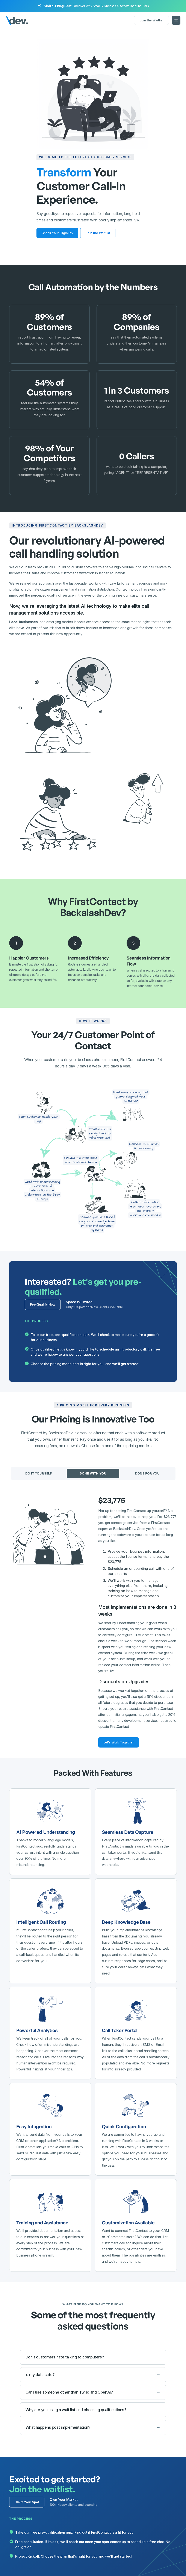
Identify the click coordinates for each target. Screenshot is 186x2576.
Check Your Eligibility (57, 233)
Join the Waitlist (151, 20)
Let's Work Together (118, 1742)
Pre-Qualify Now (42, 1304)
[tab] (38, 1473)
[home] (17, 20)
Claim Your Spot (27, 2502)
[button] (176, 20)
